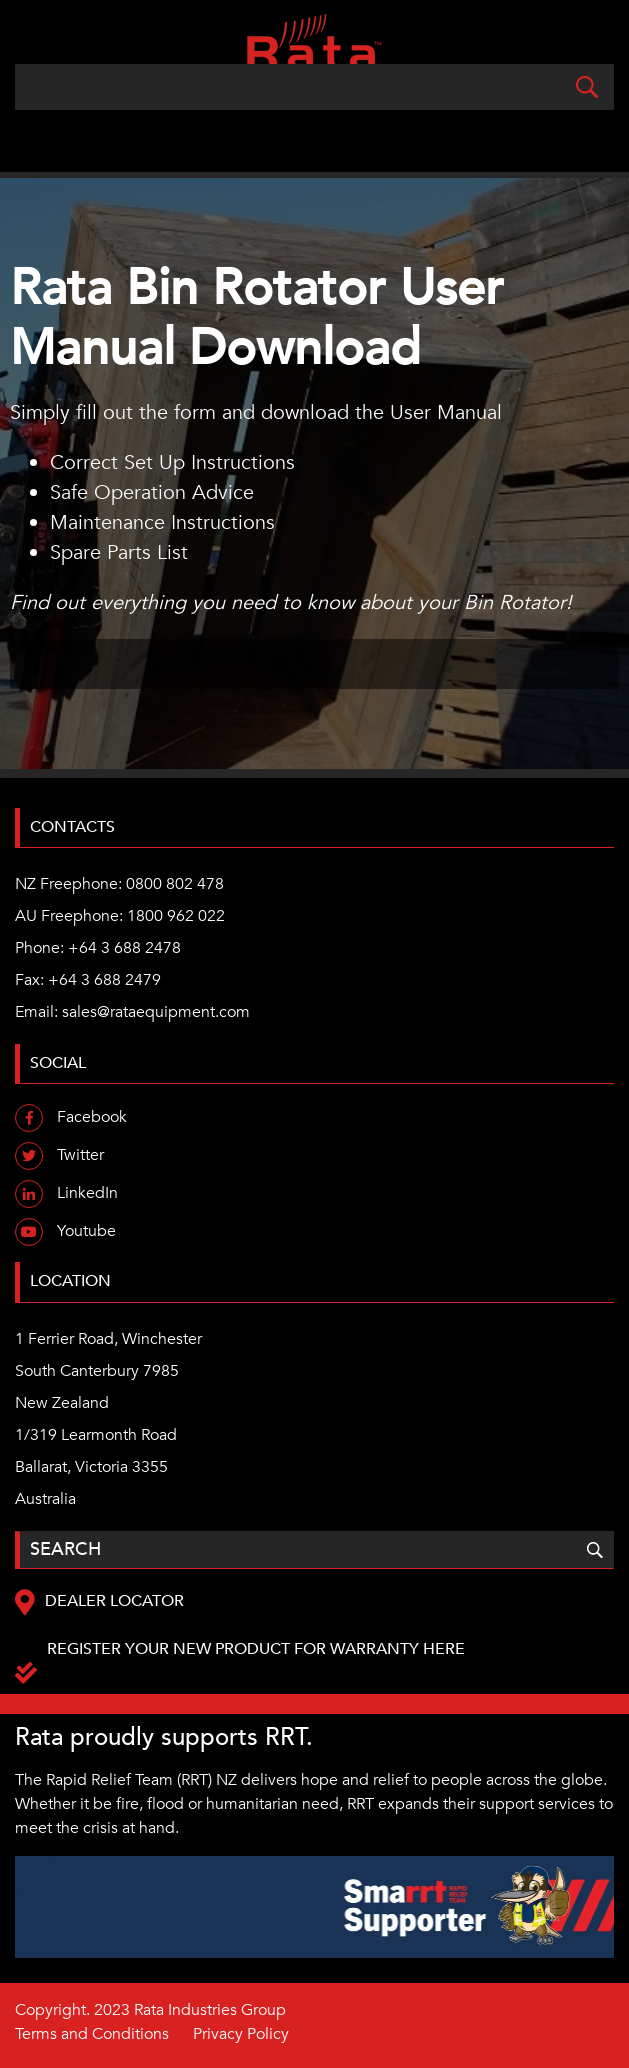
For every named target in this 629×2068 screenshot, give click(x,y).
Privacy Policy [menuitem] (241, 2034)
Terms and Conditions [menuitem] (92, 2034)
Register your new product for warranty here (256, 1649)
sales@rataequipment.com (156, 1012)
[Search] (314, 87)
